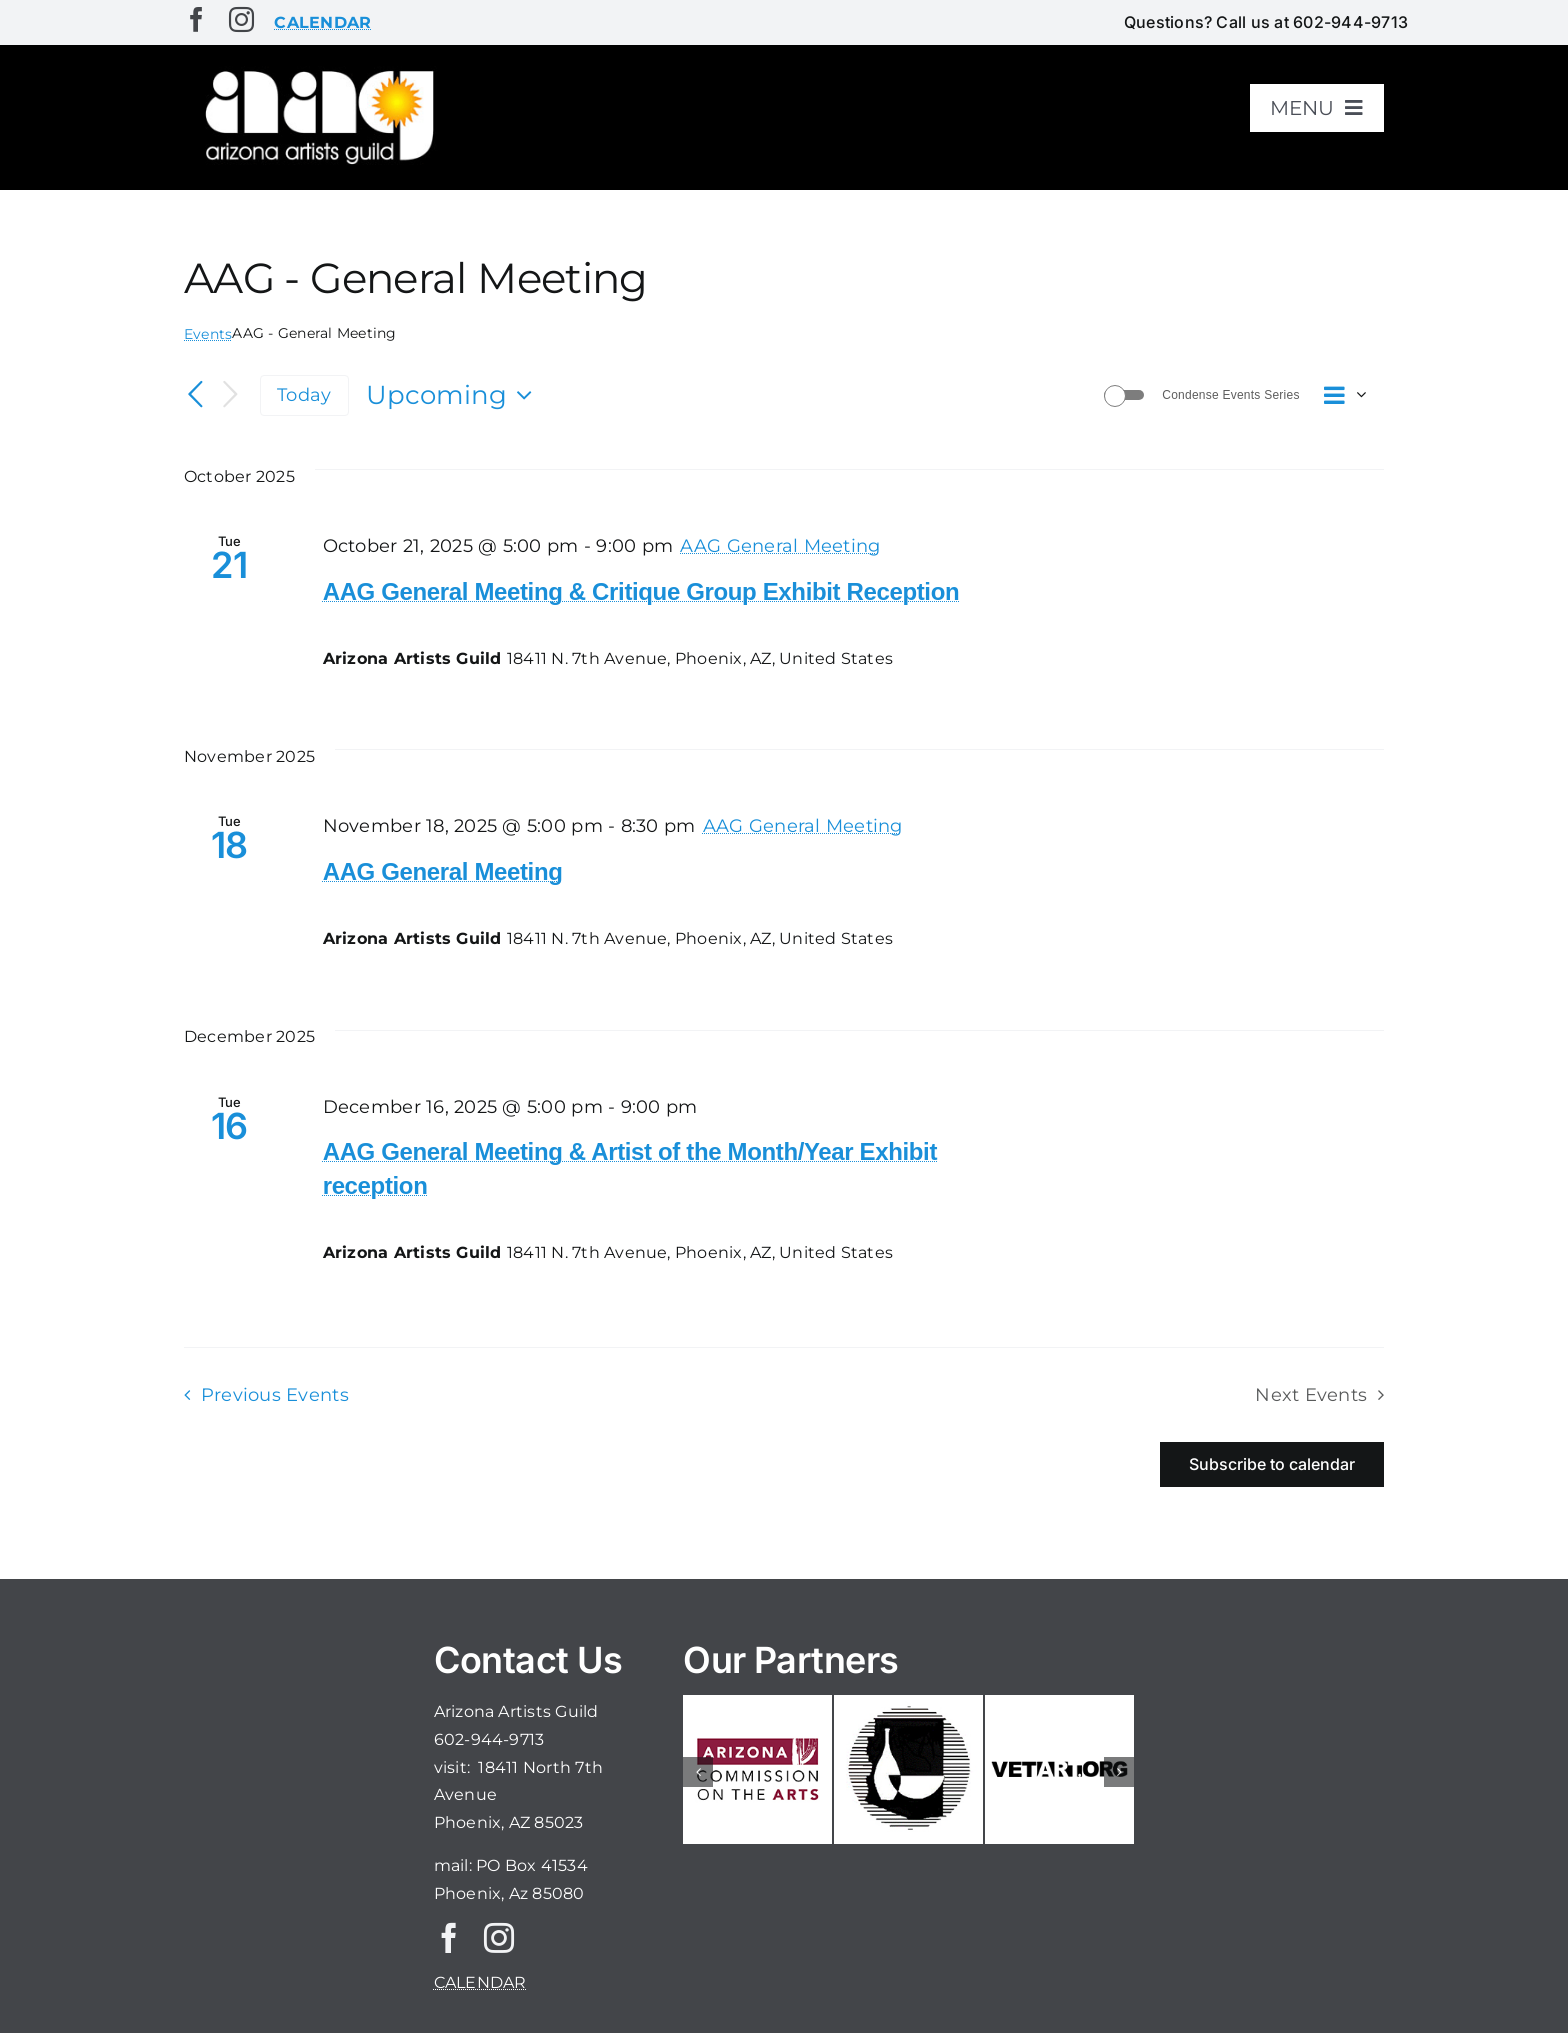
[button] (698, 1772)
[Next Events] (230, 395)
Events (208, 334)
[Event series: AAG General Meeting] (780, 545)
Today (304, 394)
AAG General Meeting (443, 871)
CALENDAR (480, 1982)
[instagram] (241, 19)
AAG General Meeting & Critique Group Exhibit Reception (641, 591)
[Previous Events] (196, 395)
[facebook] (196, 19)
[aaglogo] (316, 71)
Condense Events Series (1230, 395)
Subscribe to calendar (1272, 1464)
